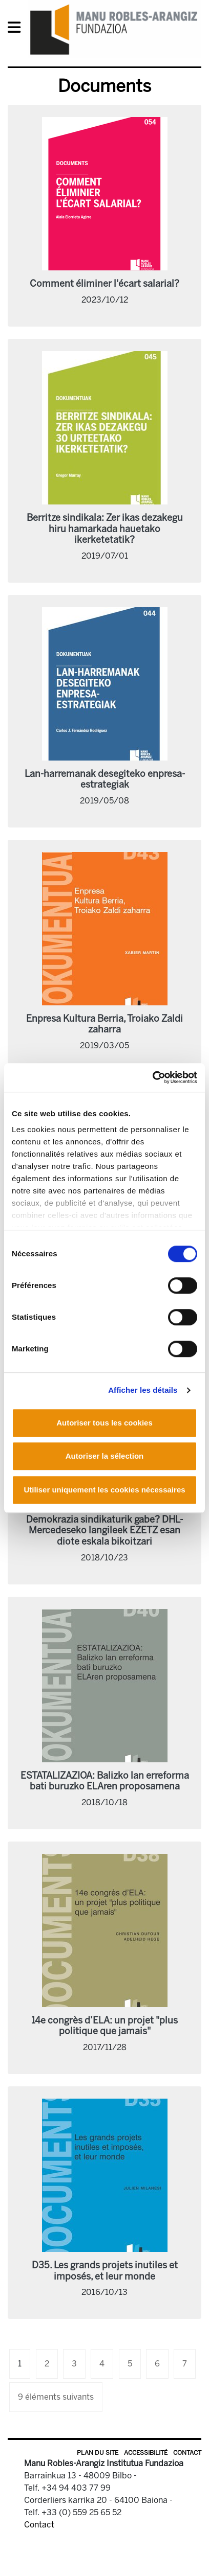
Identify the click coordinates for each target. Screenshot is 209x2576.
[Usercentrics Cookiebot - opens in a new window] (152, 1077)
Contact (187, 2452)
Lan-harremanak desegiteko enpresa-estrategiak (105, 779)
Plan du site (97, 2452)
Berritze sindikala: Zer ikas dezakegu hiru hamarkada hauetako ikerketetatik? (105, 528)
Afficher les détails (142, 1390)
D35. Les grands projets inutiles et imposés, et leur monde (105, 2271)
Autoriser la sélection (105, 1456)
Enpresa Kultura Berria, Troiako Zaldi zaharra (104, 1024)
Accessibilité (146, 2452)
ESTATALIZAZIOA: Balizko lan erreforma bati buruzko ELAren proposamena (104, 1781)
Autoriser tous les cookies (104, 1422)
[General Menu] (17, 29)
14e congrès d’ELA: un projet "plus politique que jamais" (104, 2026)
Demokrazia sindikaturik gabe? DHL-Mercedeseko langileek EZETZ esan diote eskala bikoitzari (104, 1530)
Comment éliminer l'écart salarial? (104, 283)
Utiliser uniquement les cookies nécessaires (104, 1489)
